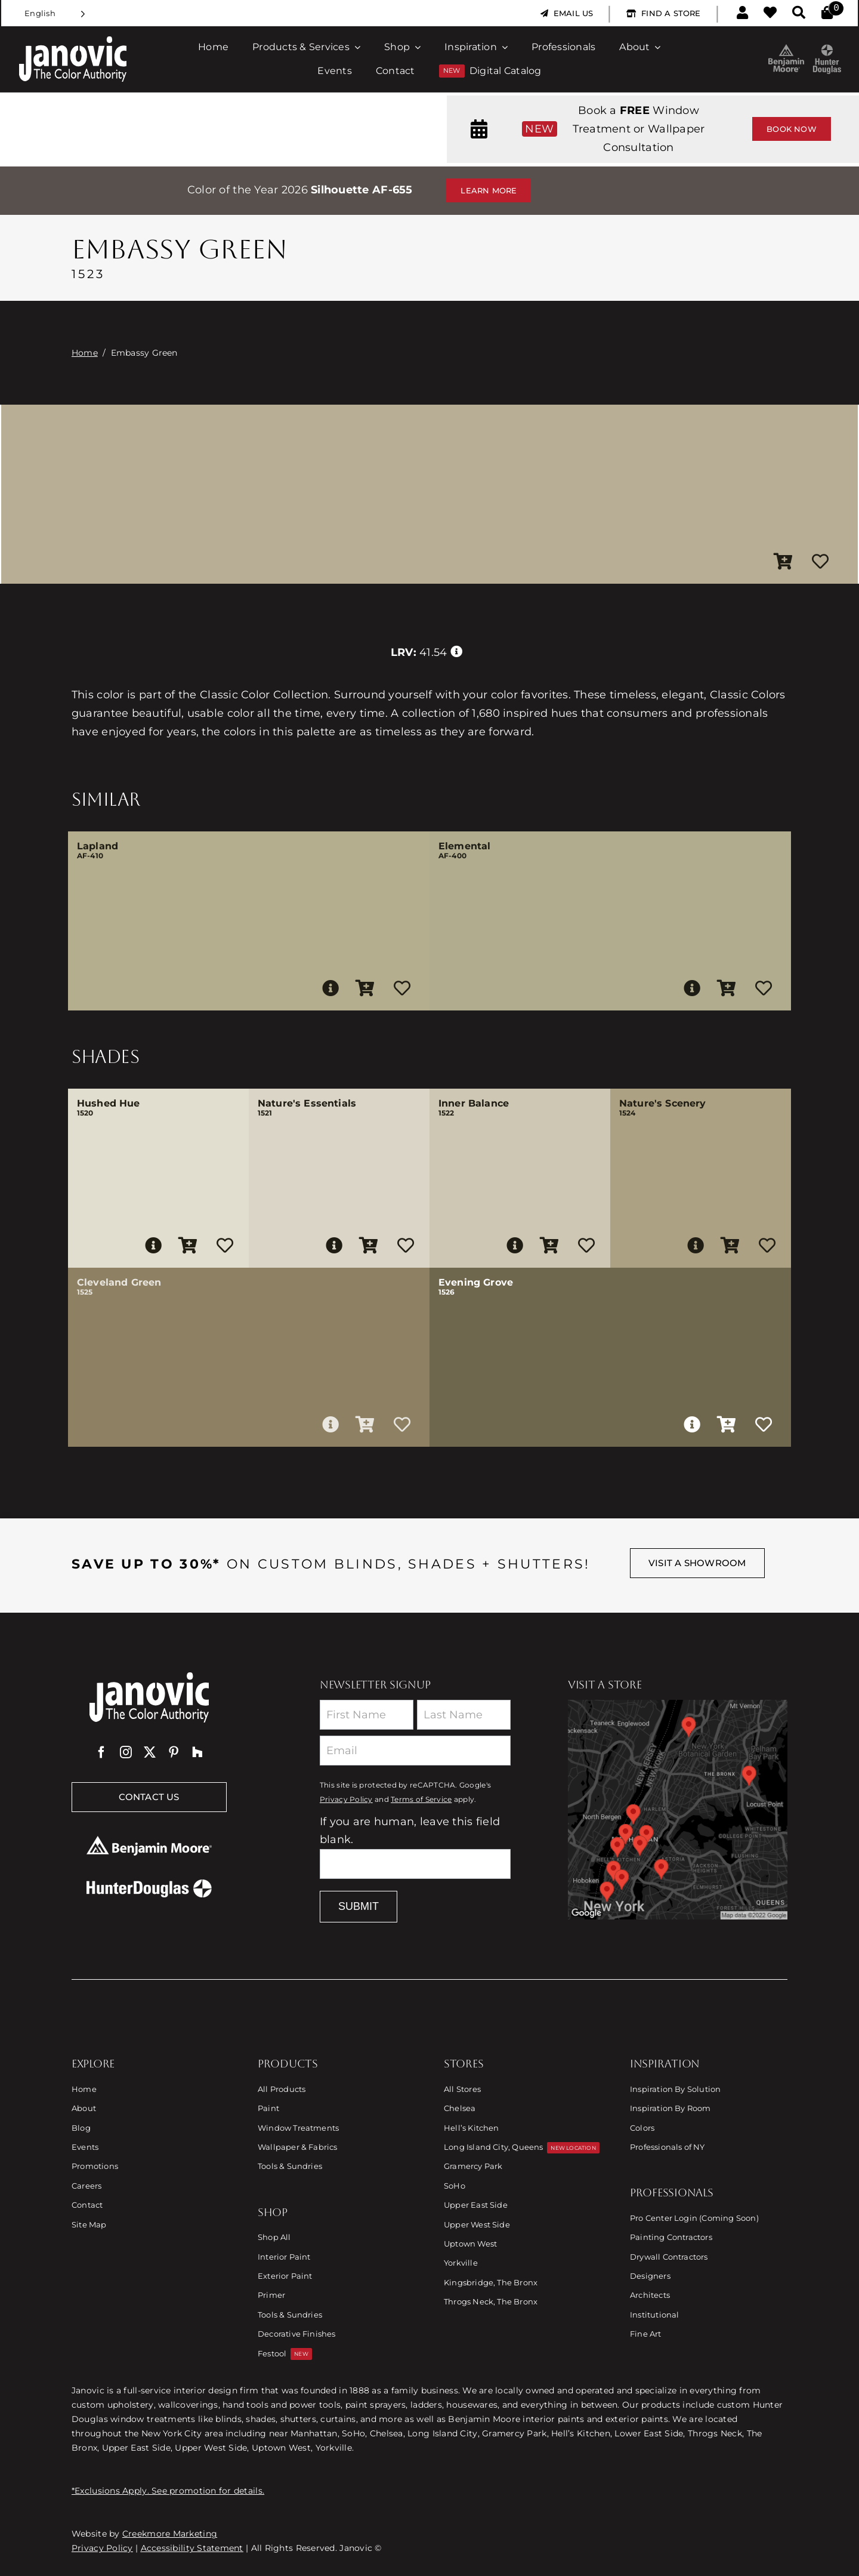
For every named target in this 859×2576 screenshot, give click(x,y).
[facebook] (101, 1752)
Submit (358, 1906)
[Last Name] (464, 1715)
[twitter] (150, 1752)
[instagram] (126, 1752)
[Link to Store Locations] (677, 1809)
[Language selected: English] (54, 13)
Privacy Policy (346, 1799)
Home (85, 352)
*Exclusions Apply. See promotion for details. (168, 2490)
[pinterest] (174, 1752)
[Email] (415, 1750)
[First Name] (366, 1715)
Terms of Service (421, 1799)
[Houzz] (197, 1752)
